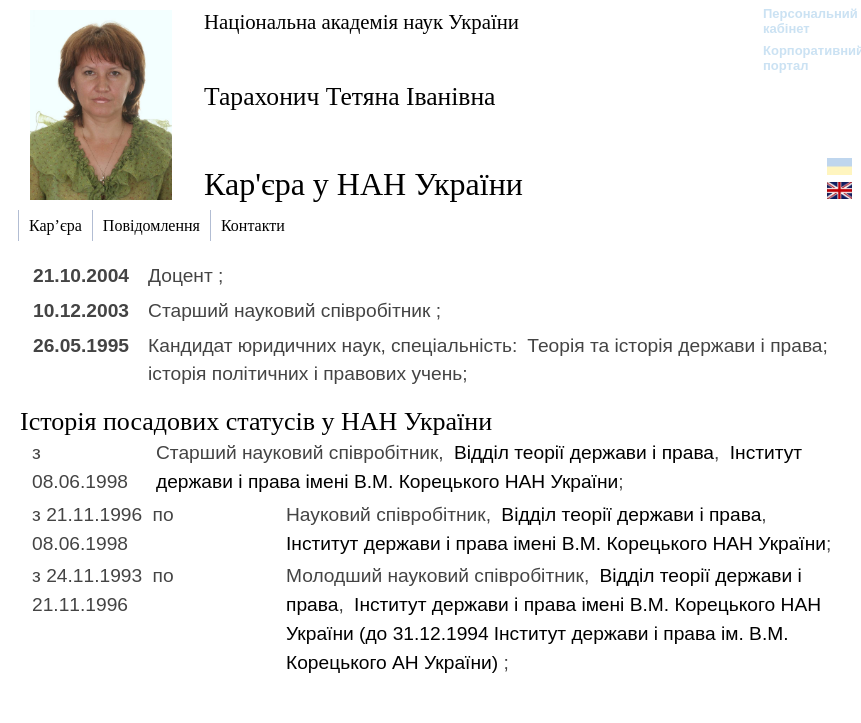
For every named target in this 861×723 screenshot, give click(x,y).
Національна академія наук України (361, 21)
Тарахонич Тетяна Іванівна (349, 96)
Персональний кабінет (800, 21)
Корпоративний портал (800, 58)
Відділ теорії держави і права (584, 452)
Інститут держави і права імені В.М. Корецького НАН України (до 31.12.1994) (553, 633)
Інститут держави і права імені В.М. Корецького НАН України (556, 543)
